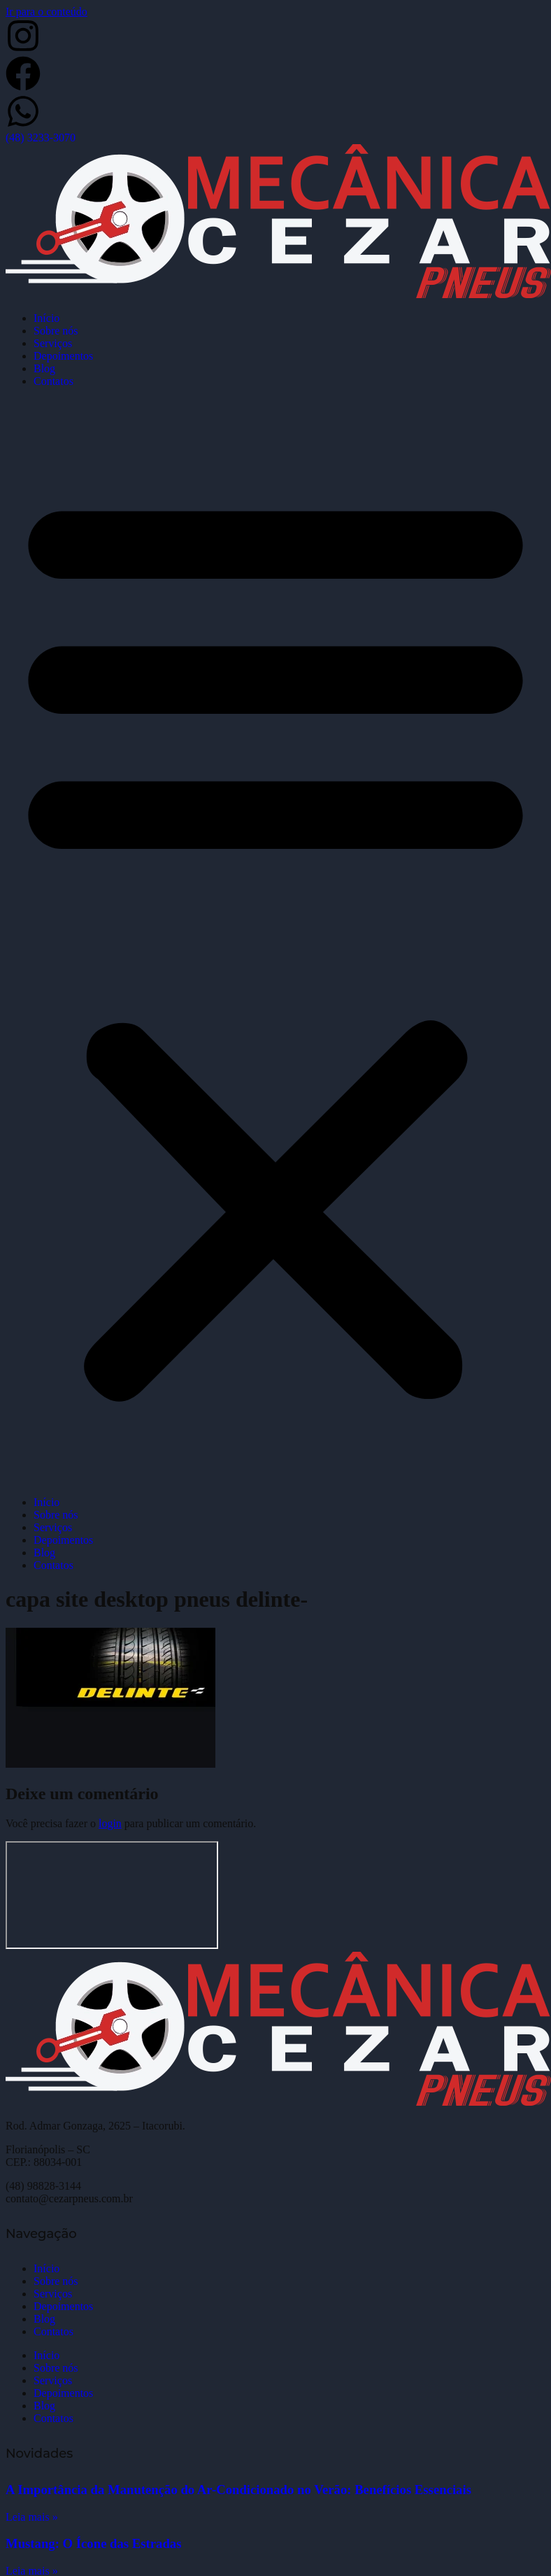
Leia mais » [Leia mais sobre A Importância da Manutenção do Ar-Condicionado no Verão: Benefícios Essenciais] (32, 2517)
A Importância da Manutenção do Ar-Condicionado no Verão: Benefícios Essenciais (238, 2489)
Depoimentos (63, 356)
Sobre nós (56, 331)
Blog (44, 368)
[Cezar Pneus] (112, 1895)
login (110, 1823)
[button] (275, 942)
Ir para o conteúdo (46, 11)
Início (46, 318)
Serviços (53, 343)
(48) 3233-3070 (41, 137)
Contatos (53, 381)
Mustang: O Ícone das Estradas (93, 2543)
